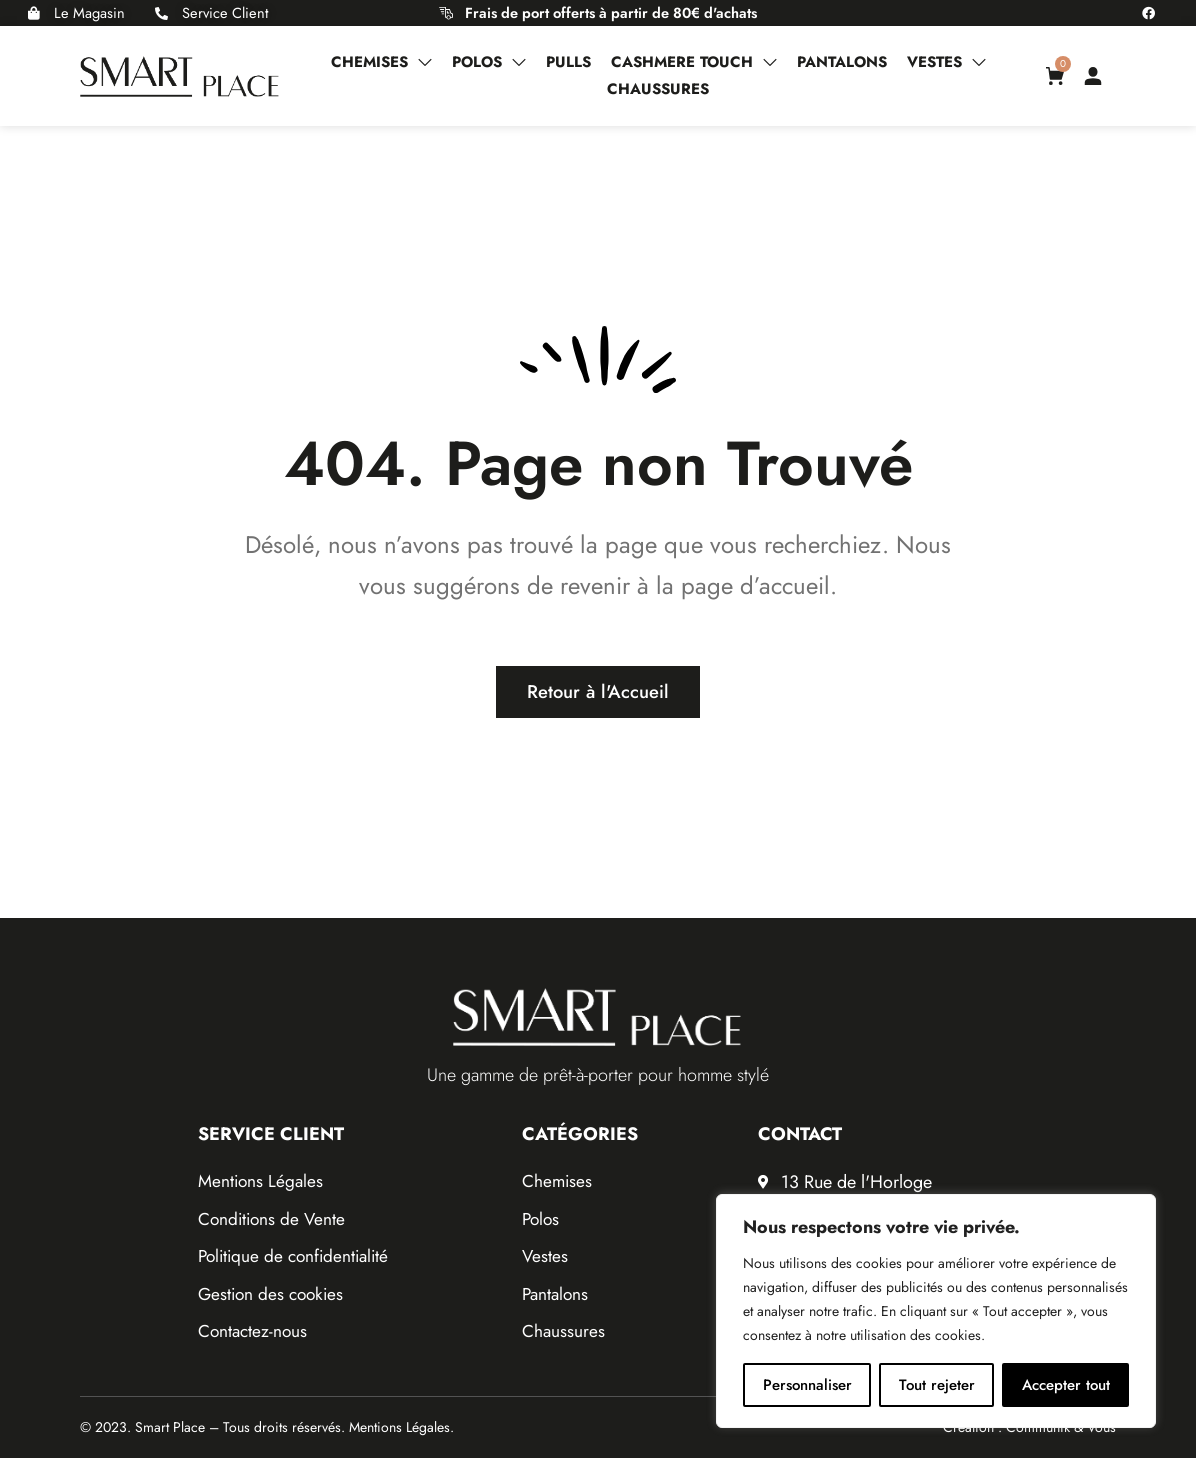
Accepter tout (1066, 1385)
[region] (936, 1311)
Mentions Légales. (401, 1438)
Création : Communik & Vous (1029, 1438)
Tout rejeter (937, 1385)
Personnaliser (807, 1385)
